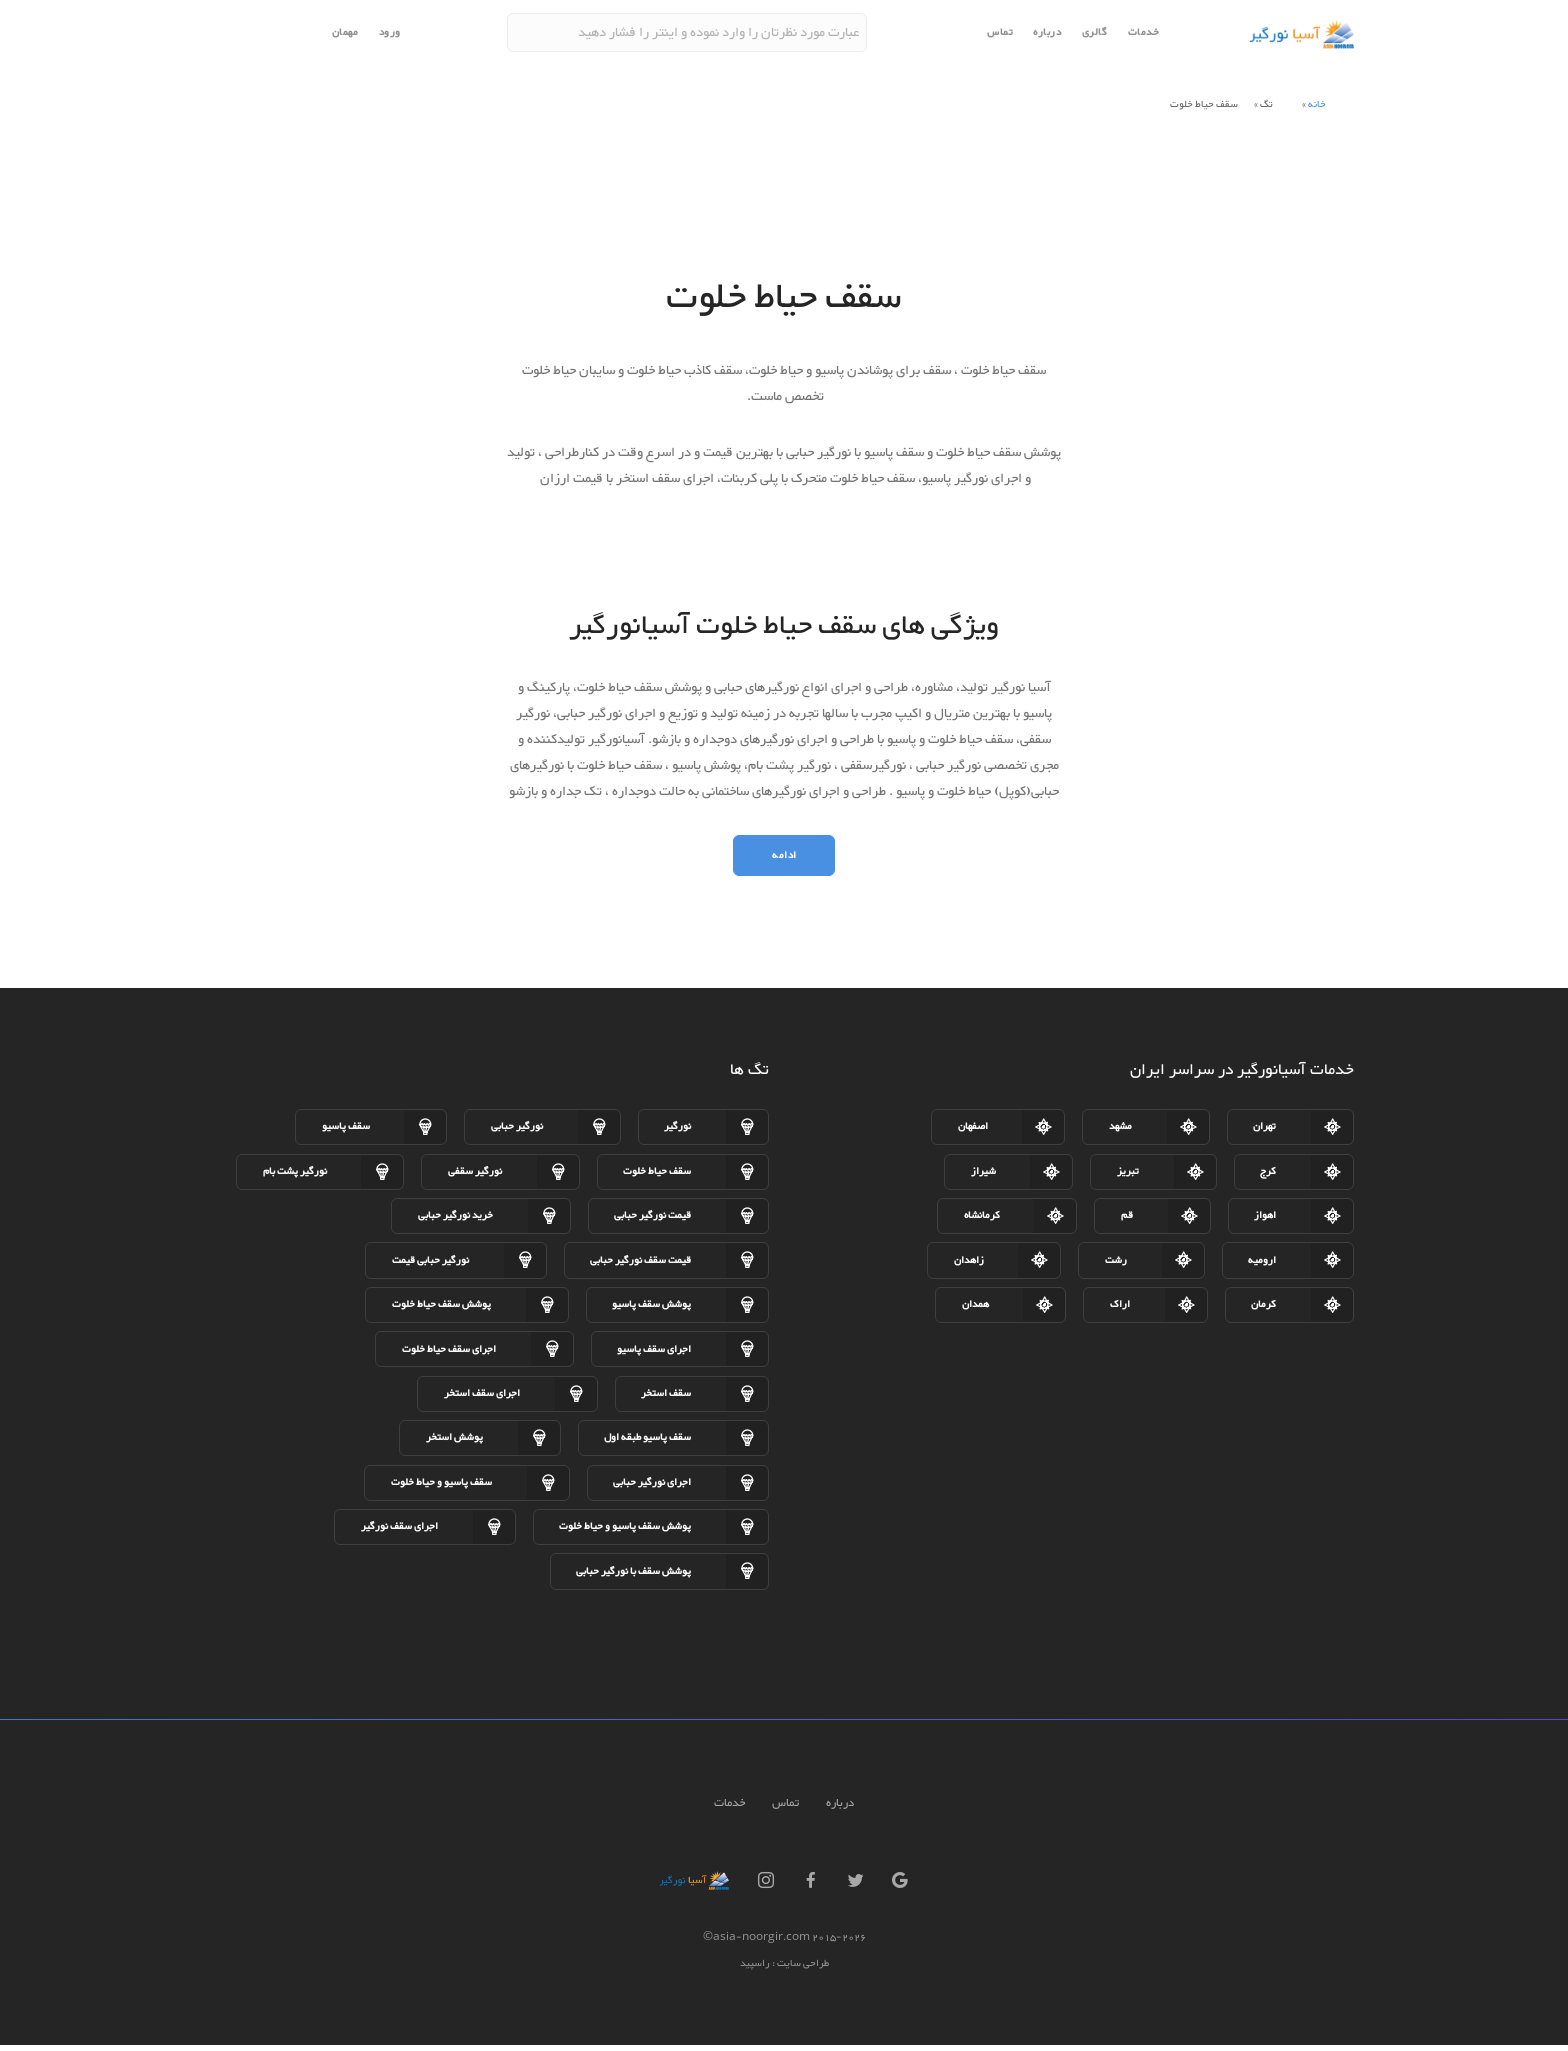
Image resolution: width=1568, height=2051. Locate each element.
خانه (1317, 104)
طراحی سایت (802, 1970)
